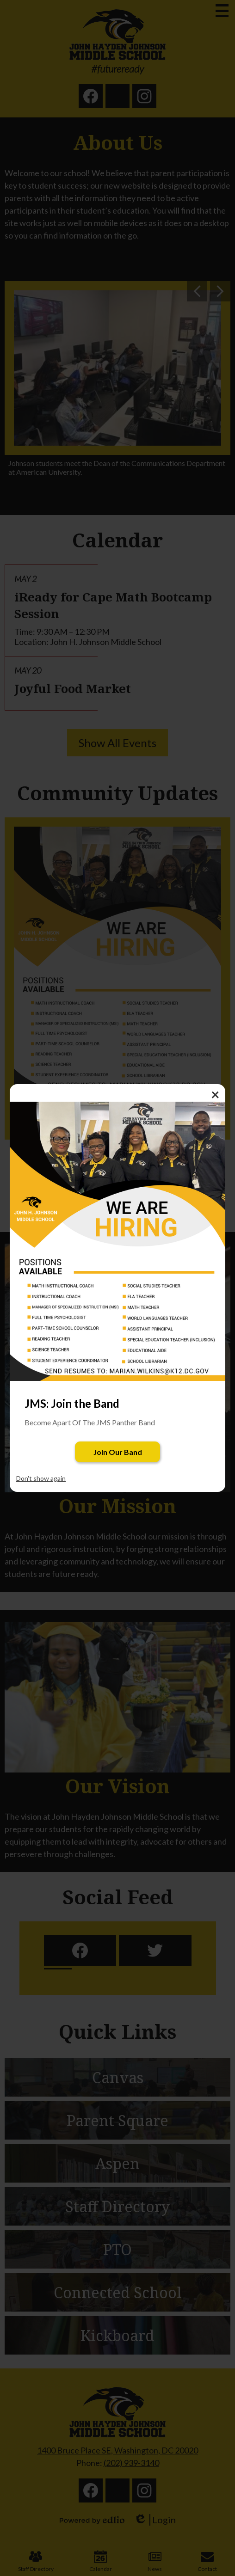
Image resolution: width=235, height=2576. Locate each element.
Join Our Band (117, 1451)
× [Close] (215, 1094)
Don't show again (41, 1478)
